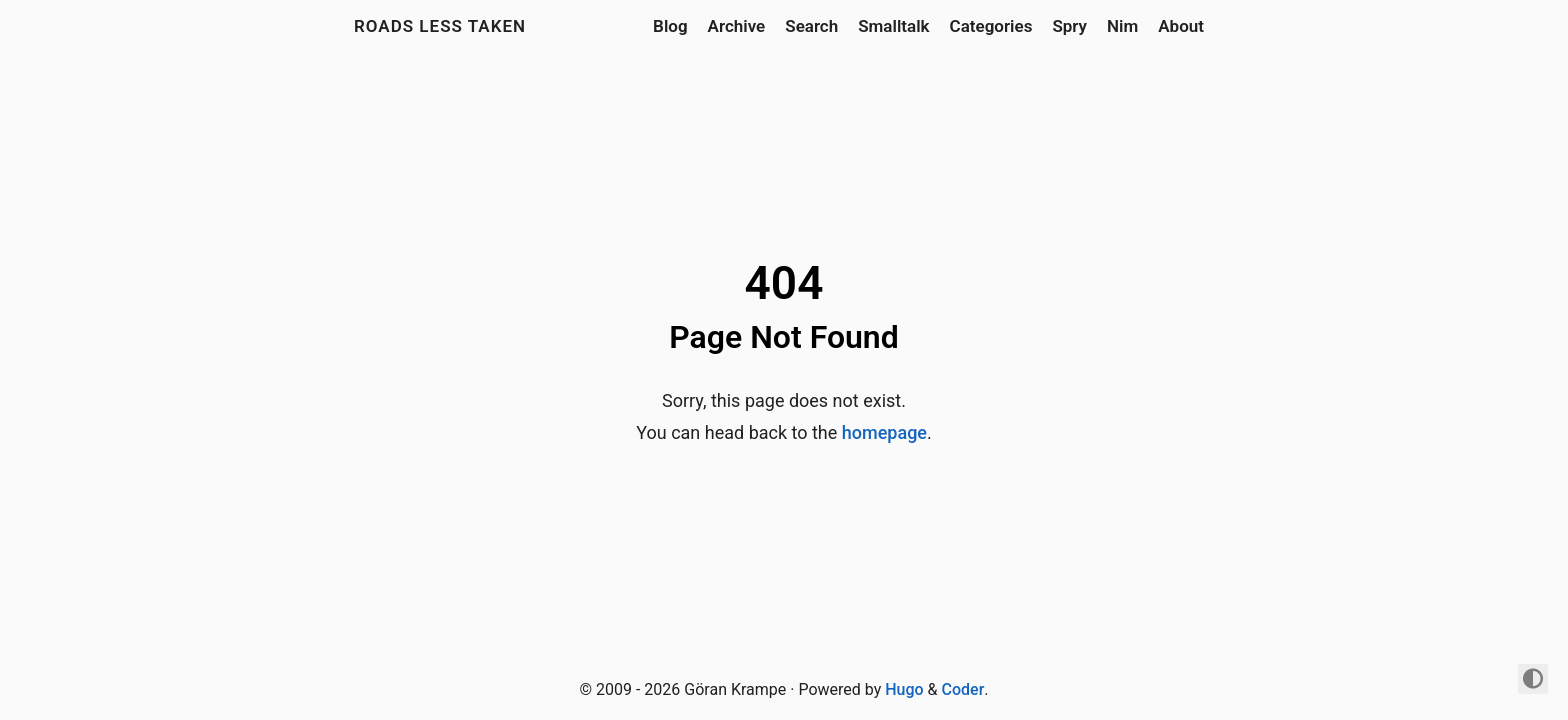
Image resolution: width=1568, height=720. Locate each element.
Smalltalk (893, 26)
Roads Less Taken (440, 26)
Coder (963, 689)
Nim (1122, 26)
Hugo (904, 689)
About (1181, 26)
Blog (670, 26)
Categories (991, 26)
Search (811, 26)
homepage (884, 432)
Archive (737, 26)
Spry (1069, 26)
